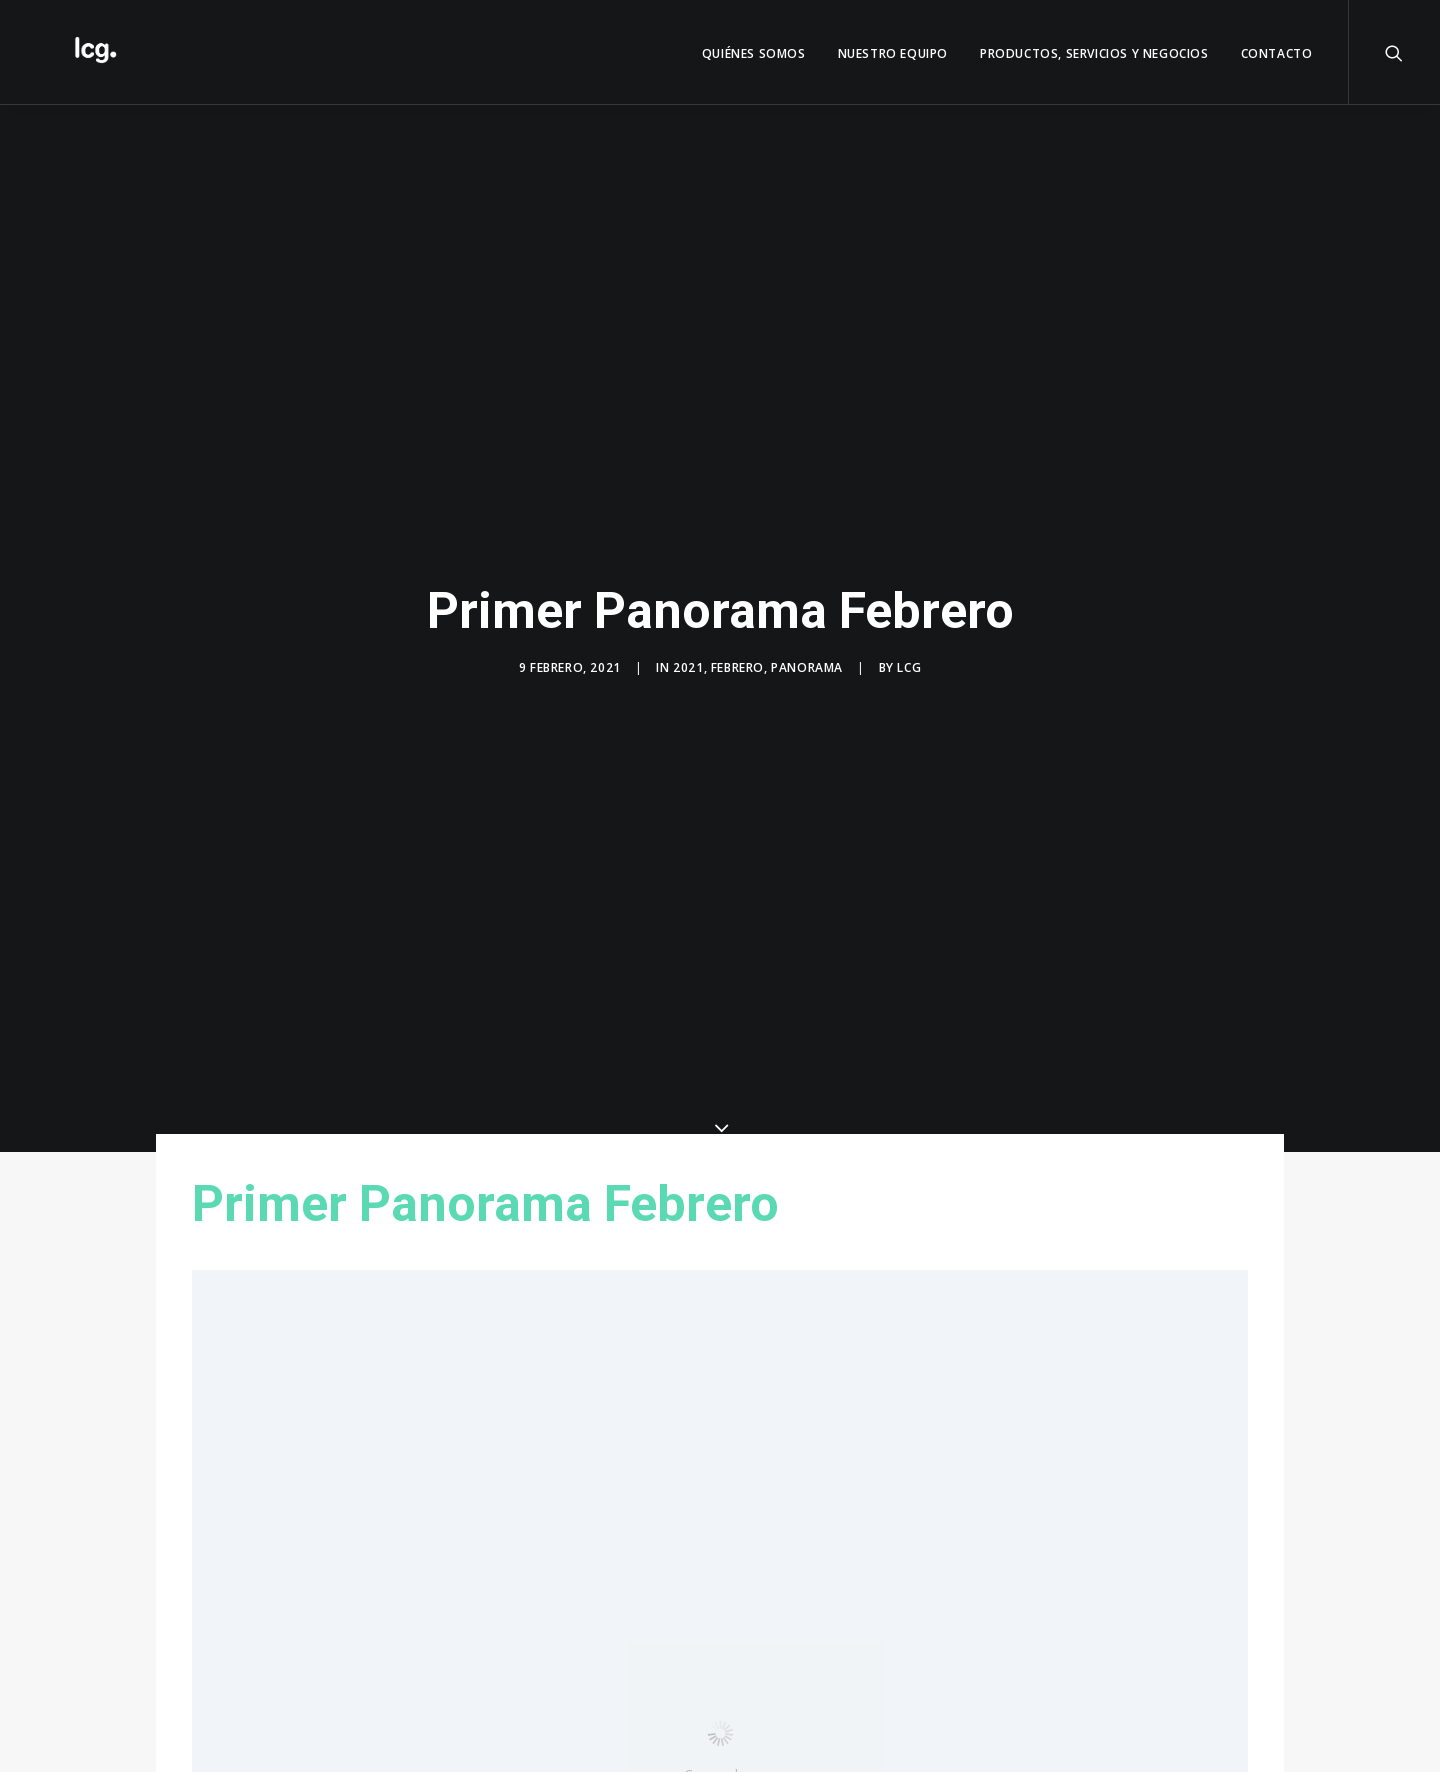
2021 (688, 657)
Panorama (807, 657)
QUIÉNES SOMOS (754, 53)
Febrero (737, 657)
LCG (909, 657)
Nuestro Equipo (893, 53)
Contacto (1277, 53)
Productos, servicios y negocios (1094, 53)
